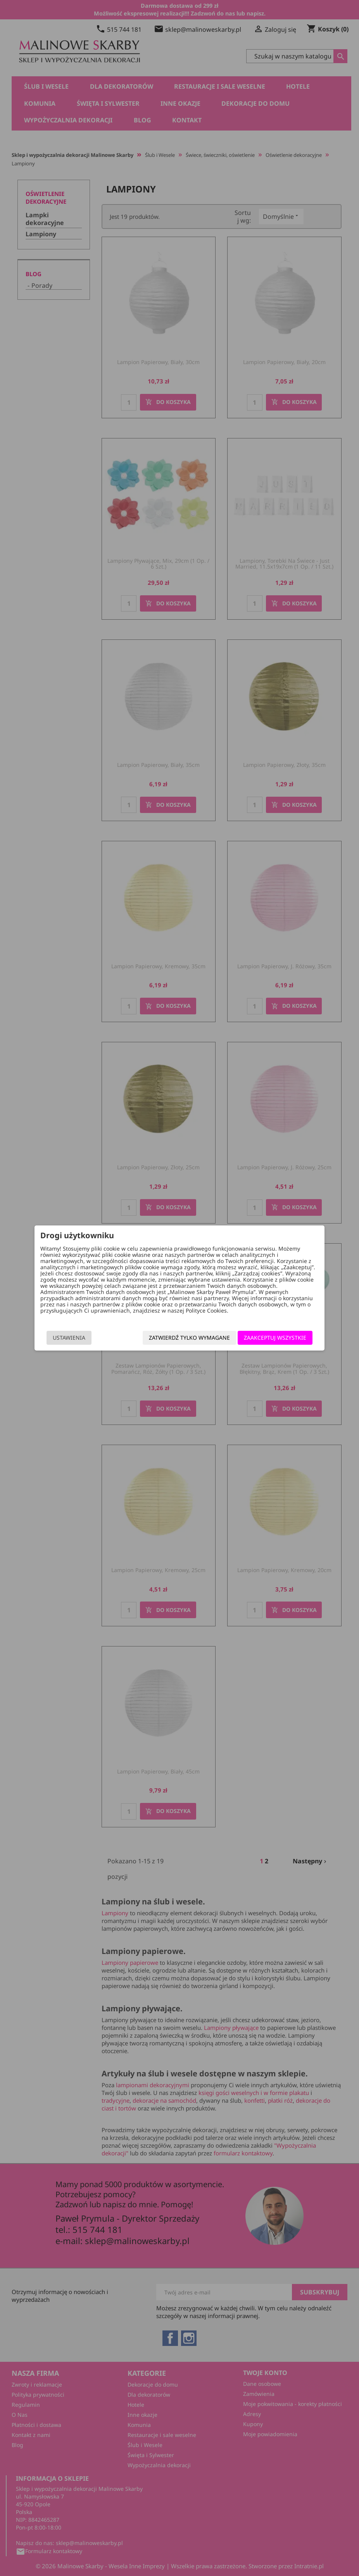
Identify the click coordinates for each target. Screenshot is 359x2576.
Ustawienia (70, 1337)
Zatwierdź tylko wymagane (187, 1337)
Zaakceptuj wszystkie (273, 1337)
